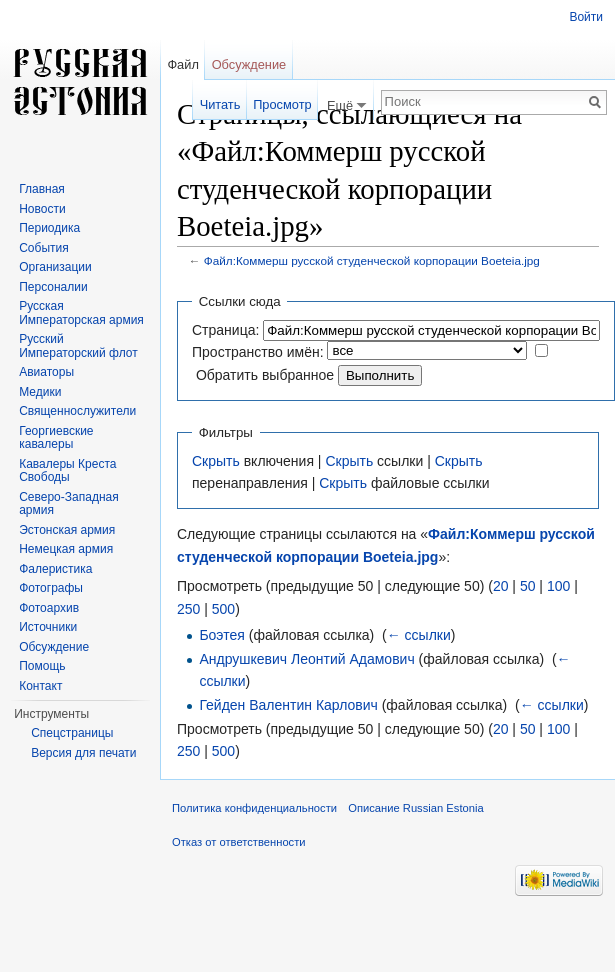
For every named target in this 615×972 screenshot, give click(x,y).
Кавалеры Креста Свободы (67, 471)
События (44, 248)
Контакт (40, 686)
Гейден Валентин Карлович (288, 705)
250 (188, 609)
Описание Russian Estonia (415, 808)
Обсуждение (249, 64)
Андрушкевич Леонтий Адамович (306, 659)
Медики (40, 392)
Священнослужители (77, 411)
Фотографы (51, 588)
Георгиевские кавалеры (56, 438)
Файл (182, 64)
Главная (42, 189)
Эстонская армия (67, 530)
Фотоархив (49, 608)
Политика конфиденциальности (254, 808)
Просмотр (282, 104)
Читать (220, 104)
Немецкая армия (66, 549)
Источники (48, 627)
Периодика (49, 228)
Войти (586, 17)
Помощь (42, 666)
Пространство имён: (258, 352)
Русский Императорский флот (78, 346)
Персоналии (53, 287)
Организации (55, 267)
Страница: (225, 330)
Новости (42, 209)
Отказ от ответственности (239, 842)
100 (558, 586)
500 (223, 609)
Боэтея (221, 635)
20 (501, 586)
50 (528, 586)
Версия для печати (83, 753)
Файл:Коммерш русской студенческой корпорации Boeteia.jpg (372, 260)
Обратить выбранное (265, 375)
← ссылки (419, 635)
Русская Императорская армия (81, 313)
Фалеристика (55, 569)
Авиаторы (46, 372)
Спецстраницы (72, 733)
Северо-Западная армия (69, 504)
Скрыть (216, 461)
